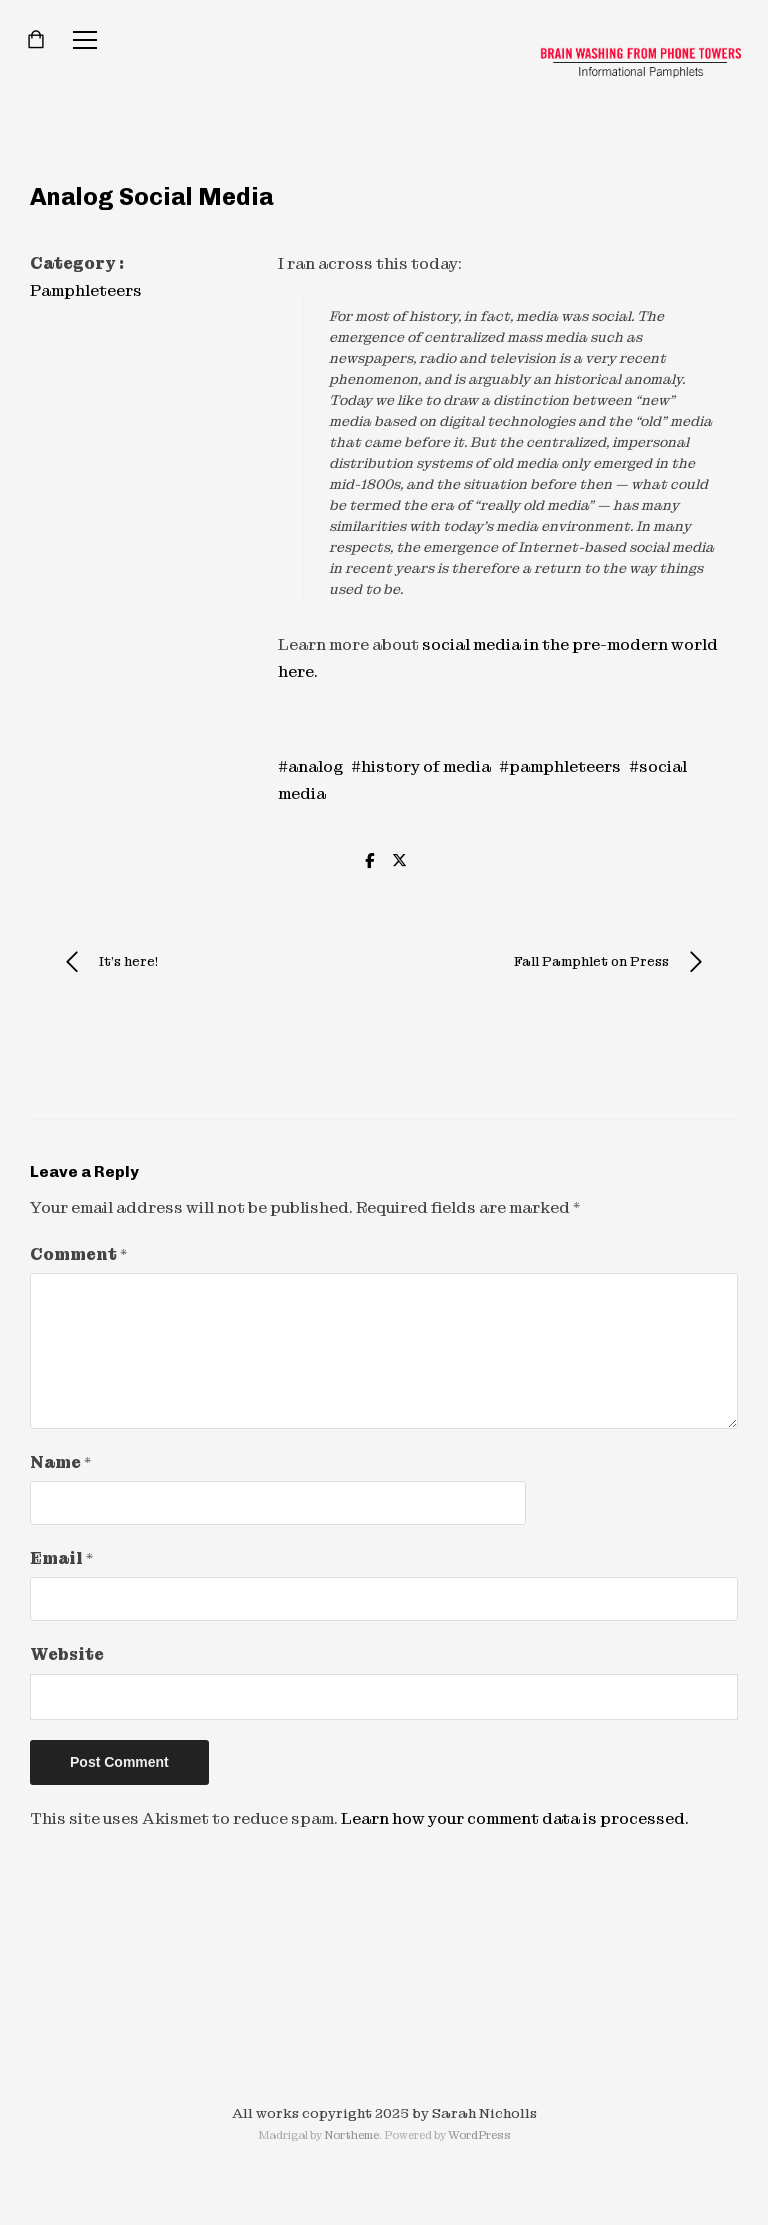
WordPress (479, 2135)
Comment (78, 1254)
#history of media (421, 766)
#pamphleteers (560, 766)
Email (61, 1558)
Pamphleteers (86, 290)
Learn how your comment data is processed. (515, 1818)
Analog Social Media (152, 196)
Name (60, 1462)
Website (67, 1654)
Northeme (351, 2135)
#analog (310, 766)
